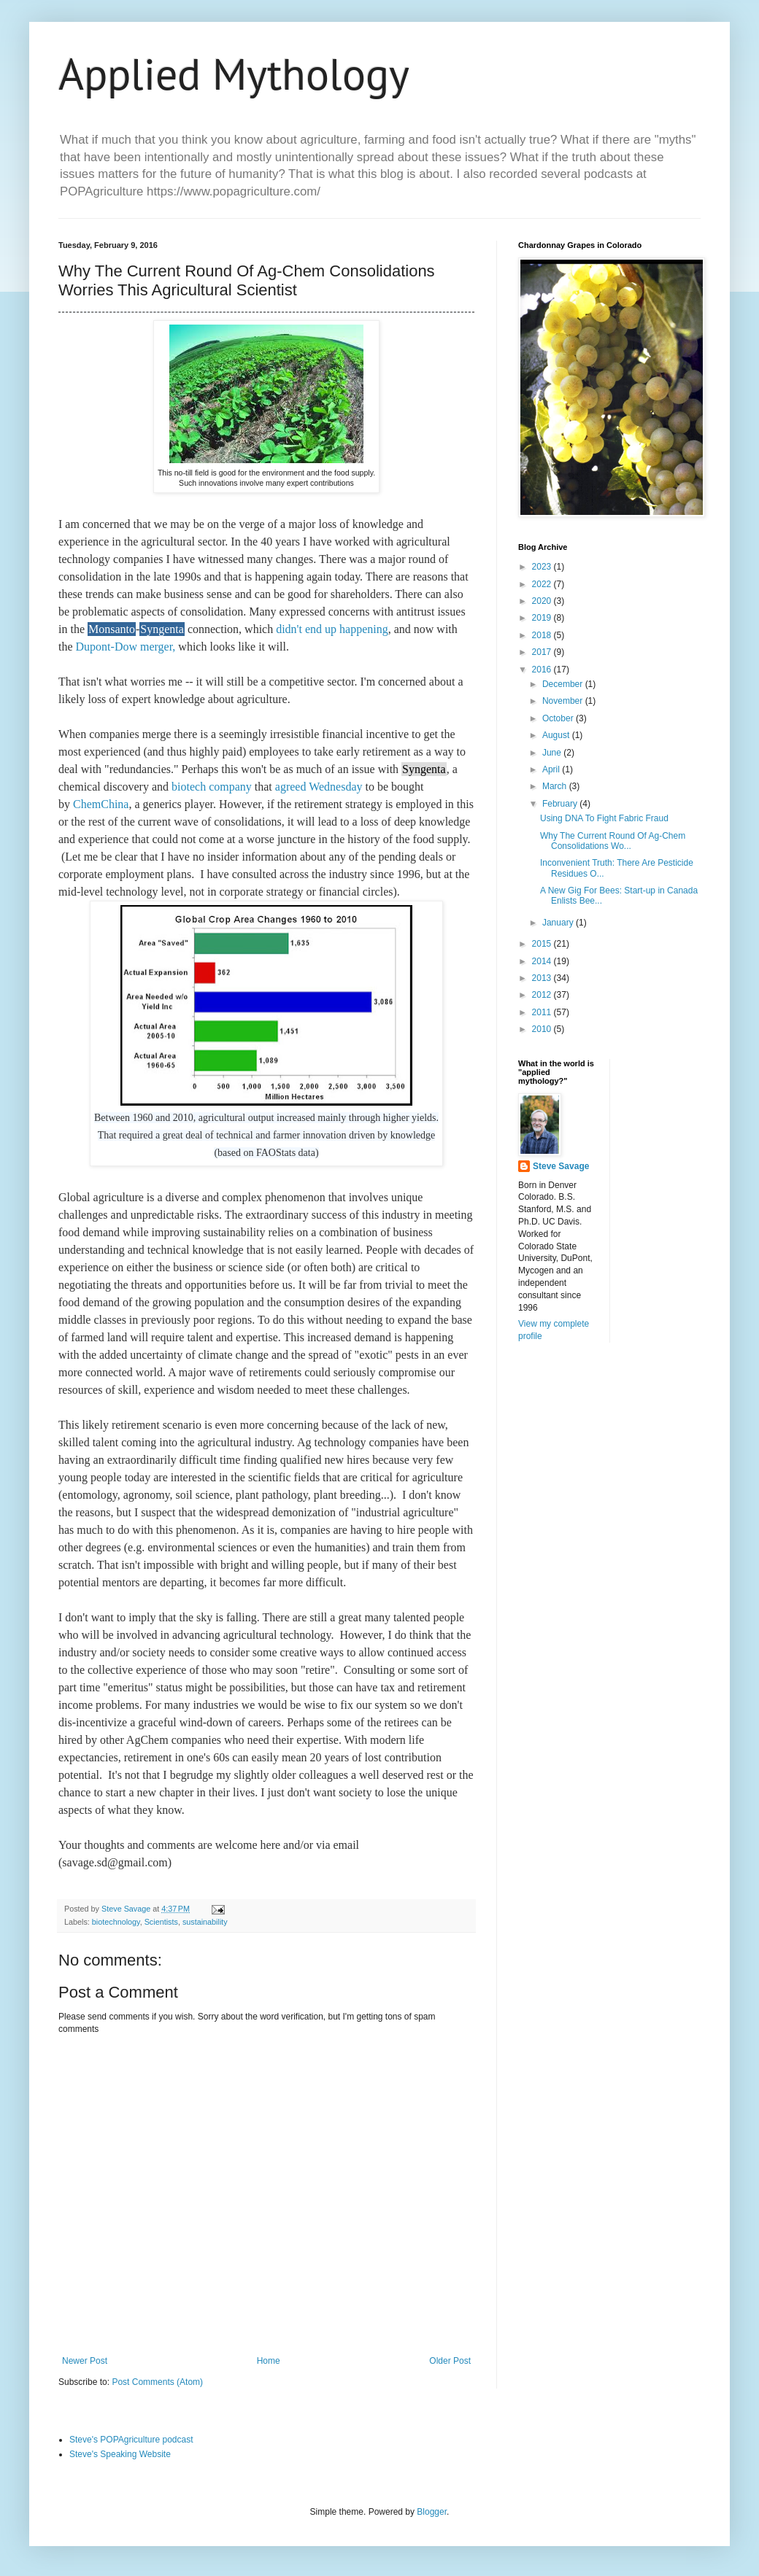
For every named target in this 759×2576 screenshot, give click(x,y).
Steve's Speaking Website (120, 2454)
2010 (543, 1029)
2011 (543, 1012)
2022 (543, 584)
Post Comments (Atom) (157, 2382)
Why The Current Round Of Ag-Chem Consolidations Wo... (612, 841)
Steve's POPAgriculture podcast (131, 2440)
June (552, 753)
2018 (543, 635)
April (552, 769)
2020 (543, 601)
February (560, 804)
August (557, 735)
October (559, 718)
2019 (543, 618)
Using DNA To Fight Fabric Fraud (604, 818)
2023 (543, 567)
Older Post (450, 2361)
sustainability (205, 1921)
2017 (543, 652)
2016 (543, 669)
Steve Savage (561, 1166)
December (563, 684)
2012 (543, 995)
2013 (543, 978)
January (559, 922)
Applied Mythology (233, 73)
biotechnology (116, 1921)
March (555, 786)
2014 (543, 961)
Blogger (432, 2512)
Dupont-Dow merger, (124, 646)
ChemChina (100, 804)
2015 (543, 944)
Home (268, 2361)
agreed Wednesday (319, 786)
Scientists (161, 1921)
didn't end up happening (332, 629)
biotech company (212, 786)
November (563, 701)
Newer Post (84, 2361)
